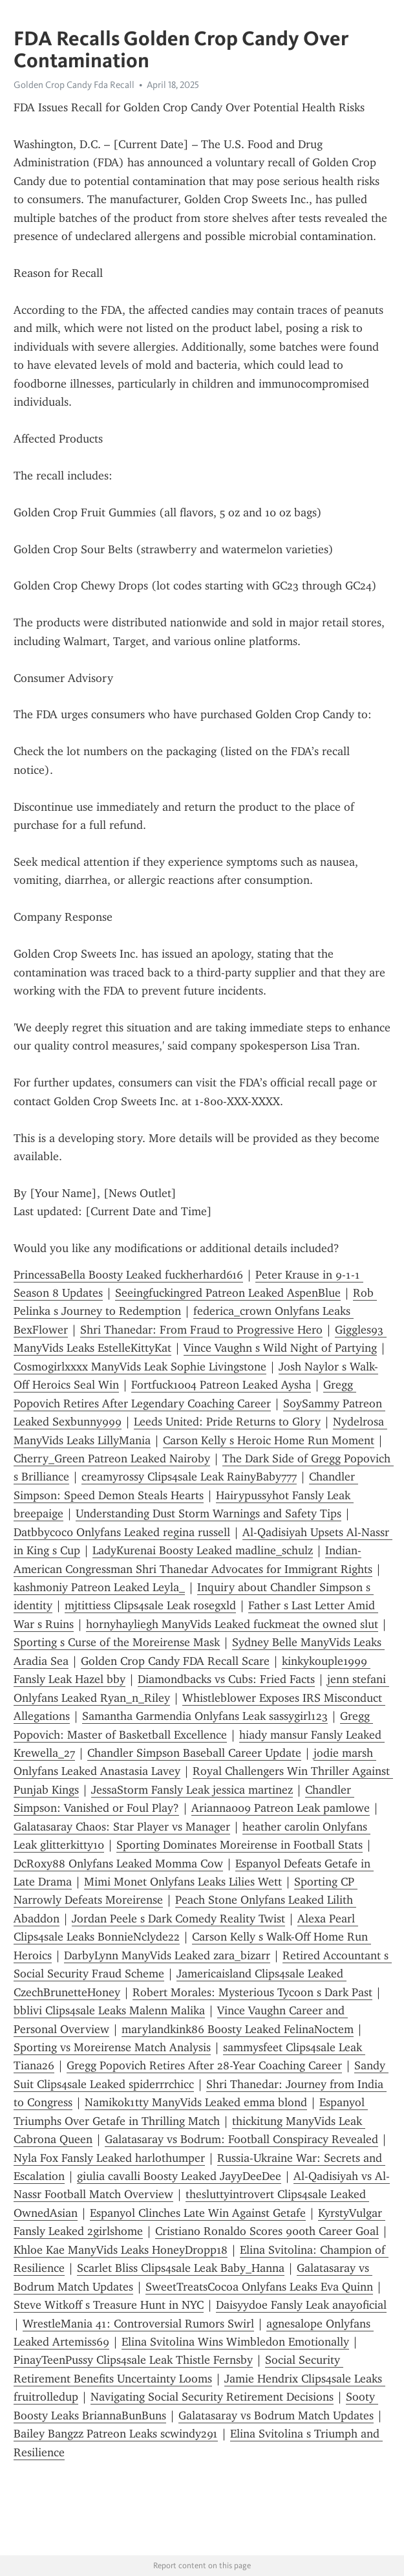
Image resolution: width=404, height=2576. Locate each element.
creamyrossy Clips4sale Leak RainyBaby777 (189, 1477)
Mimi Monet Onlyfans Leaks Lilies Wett (183, 1882)
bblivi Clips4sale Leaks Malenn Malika (109, 2010)
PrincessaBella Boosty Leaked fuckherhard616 (128, 1275)
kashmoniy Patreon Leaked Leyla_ (99, 1587)
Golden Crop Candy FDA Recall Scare (175, 1661)
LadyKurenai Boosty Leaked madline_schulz (202, 1550)
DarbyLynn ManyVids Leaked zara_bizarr (167, 1955)
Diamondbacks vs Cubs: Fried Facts (226, 1679)
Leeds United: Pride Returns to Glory (227, 1422)
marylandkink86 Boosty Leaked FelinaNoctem (238, 2029)
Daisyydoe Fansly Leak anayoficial (301, 2305)
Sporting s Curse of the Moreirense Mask (117, 1642)
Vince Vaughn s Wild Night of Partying (280, 1348)
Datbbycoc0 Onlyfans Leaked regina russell (122, 1532)
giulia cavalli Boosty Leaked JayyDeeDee (179, 2176)
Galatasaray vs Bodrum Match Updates (276, 2415)
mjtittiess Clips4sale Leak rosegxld (150, 1605)
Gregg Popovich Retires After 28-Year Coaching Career (204, 2065)
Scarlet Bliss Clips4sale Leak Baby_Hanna (180, 2268)
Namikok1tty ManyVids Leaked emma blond (196, 2102)
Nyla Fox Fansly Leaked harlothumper (109, 2158)
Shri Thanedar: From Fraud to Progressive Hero (201, 1330)
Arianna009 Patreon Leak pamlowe (280, 1808)
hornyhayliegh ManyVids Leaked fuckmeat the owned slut (232, 1624)
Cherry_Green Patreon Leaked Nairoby (112, 1458)
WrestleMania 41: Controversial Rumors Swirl (138, 2324)
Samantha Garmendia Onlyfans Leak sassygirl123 (205, 1716)
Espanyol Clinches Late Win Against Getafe (198, 2213)
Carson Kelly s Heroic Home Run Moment (268, 1440)
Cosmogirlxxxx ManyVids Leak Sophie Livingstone (140, 1367)
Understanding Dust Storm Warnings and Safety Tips (208, 1513)
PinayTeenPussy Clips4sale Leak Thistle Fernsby (133, 2360)
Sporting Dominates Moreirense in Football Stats (239, 1845)
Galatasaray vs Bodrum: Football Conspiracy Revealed (241, 2139)
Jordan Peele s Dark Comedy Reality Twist (178, 1918)
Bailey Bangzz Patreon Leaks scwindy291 (116, 2434)
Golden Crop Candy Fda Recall (74, 85)
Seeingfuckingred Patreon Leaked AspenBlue (228, 1293)
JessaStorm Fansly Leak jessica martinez (192, 1790)
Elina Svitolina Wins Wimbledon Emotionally (235, 2342)
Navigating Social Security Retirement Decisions (212, 2397)
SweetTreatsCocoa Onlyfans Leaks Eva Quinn (259, 2287)
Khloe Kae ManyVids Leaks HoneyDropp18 (121, 2250)
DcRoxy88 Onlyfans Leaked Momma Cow (118, 1863)
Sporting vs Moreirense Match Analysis (112, 2047)
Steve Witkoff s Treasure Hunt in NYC (109, 2305)
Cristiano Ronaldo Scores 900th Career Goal (267, 2231)
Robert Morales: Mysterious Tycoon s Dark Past (252, 1992)
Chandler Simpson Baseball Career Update (194, 1753)
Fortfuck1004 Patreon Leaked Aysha (221, 1385)
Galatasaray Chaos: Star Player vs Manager (122, 1827)
